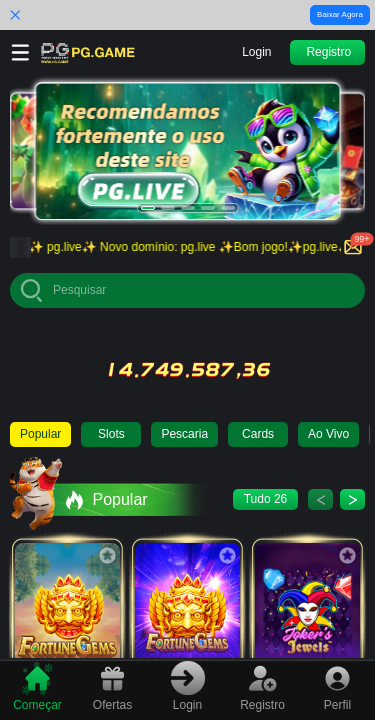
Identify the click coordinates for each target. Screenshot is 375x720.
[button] (257, 52)
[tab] (37, 688)
